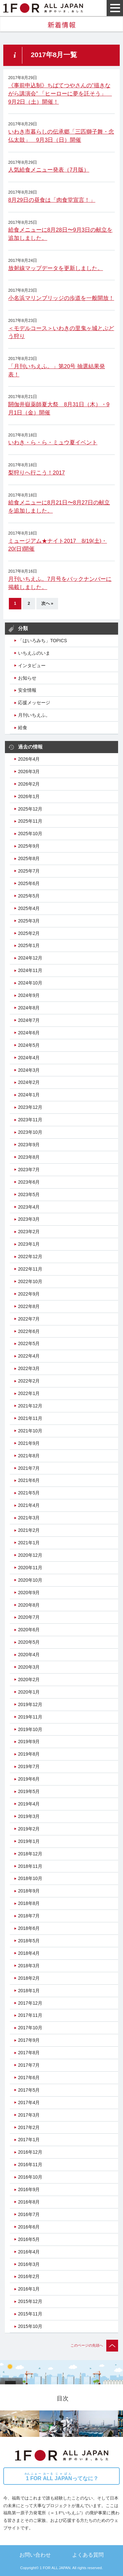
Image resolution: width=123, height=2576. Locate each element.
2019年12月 (30, 1704)
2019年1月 (29, 1841)
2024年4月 (29, 1057)
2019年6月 (29, 1779)
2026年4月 (29, 759)
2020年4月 (29, 1654)
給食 (22, 727)
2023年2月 (29, 1231)
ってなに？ (61, 2476)
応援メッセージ (34, 702)
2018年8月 (29, 1903)
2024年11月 (30, 970)
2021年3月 (29, 1517)
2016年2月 (29, 2276)
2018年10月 (30, 1878)
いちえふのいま (34, 653)
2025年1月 (29, 945)
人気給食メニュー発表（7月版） (48, 170)
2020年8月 (29, 1605)
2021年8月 (29, 1455)
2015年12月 (30, 2301)
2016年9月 (29, 2189)
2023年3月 (29, 1219)
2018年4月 (29, 1953)
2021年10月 (30, 1430)
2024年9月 (29, 995)
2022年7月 (29, 1318)
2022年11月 (30, 1269)
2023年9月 (29, 1144)
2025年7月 (29, 871)
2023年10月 (30, 1132)
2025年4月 (29, 908)
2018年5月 (29, 1940)
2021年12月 (30, 1405)
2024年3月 (29, 1070)
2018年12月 (30, 1853)
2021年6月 (29, 1480)
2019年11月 (30, 1717)
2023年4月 (29, 1207)
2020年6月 (29, 1629)
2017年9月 (29, 2040)
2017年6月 (29, 2077)
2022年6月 (29, 1331)
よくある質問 (88, 2555)
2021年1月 (29, 1542)
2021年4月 (29, 1505)
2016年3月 (29, 2264)
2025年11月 (30, 821)
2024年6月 (29, 1032)
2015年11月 (30, 2313)
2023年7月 (29, 1169)
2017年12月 (30, 2003)
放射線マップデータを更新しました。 (55, 268)
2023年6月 (29, 1182)
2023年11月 (30, 1119)
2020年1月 (29, 1692)
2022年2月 (29, 1380)
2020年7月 (29, 1617)
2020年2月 (29, 1679)
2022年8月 (29, 1306)
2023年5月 (29, 1194)
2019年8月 (29, 1754)
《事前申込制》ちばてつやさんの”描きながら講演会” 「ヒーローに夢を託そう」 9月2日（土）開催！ (60, 93)
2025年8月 (29, 858)
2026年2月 (29, 784)
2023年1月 (29, 1244)
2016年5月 (29, 2239)
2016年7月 (29, 2214)
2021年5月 (29, 1492)
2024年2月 (29, 1082)
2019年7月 (29, 1766)
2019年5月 (29, 1791)
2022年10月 (30, 1281)
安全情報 (27, 690)
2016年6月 (29, 2226)
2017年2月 (29, 2127)
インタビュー (32, 665)
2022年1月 (29, 1393)
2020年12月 (30, 1555)
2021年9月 (29, 1443)
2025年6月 (29, 883)
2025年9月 (29, 846)
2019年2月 (29, 1828)
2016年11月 (30, 2164)
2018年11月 (30, 1866)
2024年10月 (30, 982)
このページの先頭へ (94, 2345)
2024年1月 (29, 1094)
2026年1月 (29, 796)
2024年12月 (30, 958)
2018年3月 (29, 1965)
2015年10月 (30, 2326)
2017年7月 (29, 2065)
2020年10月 (30, 1580)
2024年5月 (29, 1045)
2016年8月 (29, 2202)
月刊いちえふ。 (34, 715)
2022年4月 (29, 1356)
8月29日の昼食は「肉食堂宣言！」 (51, 200)
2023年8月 (29, 1157)
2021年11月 (30, 1418)
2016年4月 (29, 2251)
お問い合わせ (35, 2555)
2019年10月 (30, 1729)
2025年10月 (30, 833)
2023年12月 (30, 1107)
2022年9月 (29, 1294)
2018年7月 (29, 1915)
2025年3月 (29, 920)
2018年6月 (29, 1928)
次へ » (47, 603)
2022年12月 (30, 1256)
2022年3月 (29, 1368)
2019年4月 (29, 1803)
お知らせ (27, 678)
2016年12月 (30, 2152)
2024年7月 (29, 1020)
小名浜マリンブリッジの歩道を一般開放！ (61, 298)
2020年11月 (30, 1567)
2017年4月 (29, 2102)
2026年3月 (29, 771)
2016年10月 (30, 2177)
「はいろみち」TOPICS (42, 640)
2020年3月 (29, 1667)
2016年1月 (29, 2288)
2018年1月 (29, 1990)
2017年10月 (30, 2027)
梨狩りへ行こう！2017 (36, 473)
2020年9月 (29, 1592)
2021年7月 (29, 1468)
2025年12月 (30, 809)
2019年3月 (29, 1816)
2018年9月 (29, 1890)
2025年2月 (29, 933)
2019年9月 (29, 1741)
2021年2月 (29, 1530)
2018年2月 (29, 1978)
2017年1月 (29, 2139)
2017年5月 (29, 2090)
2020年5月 (29, 1642)
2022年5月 (29, 1343)
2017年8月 (29, 2052)
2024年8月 (29, 1007)
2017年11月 (30, 2015)
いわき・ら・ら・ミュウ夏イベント (52, 442)
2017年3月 (29, 2115)
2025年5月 (29, 895)
